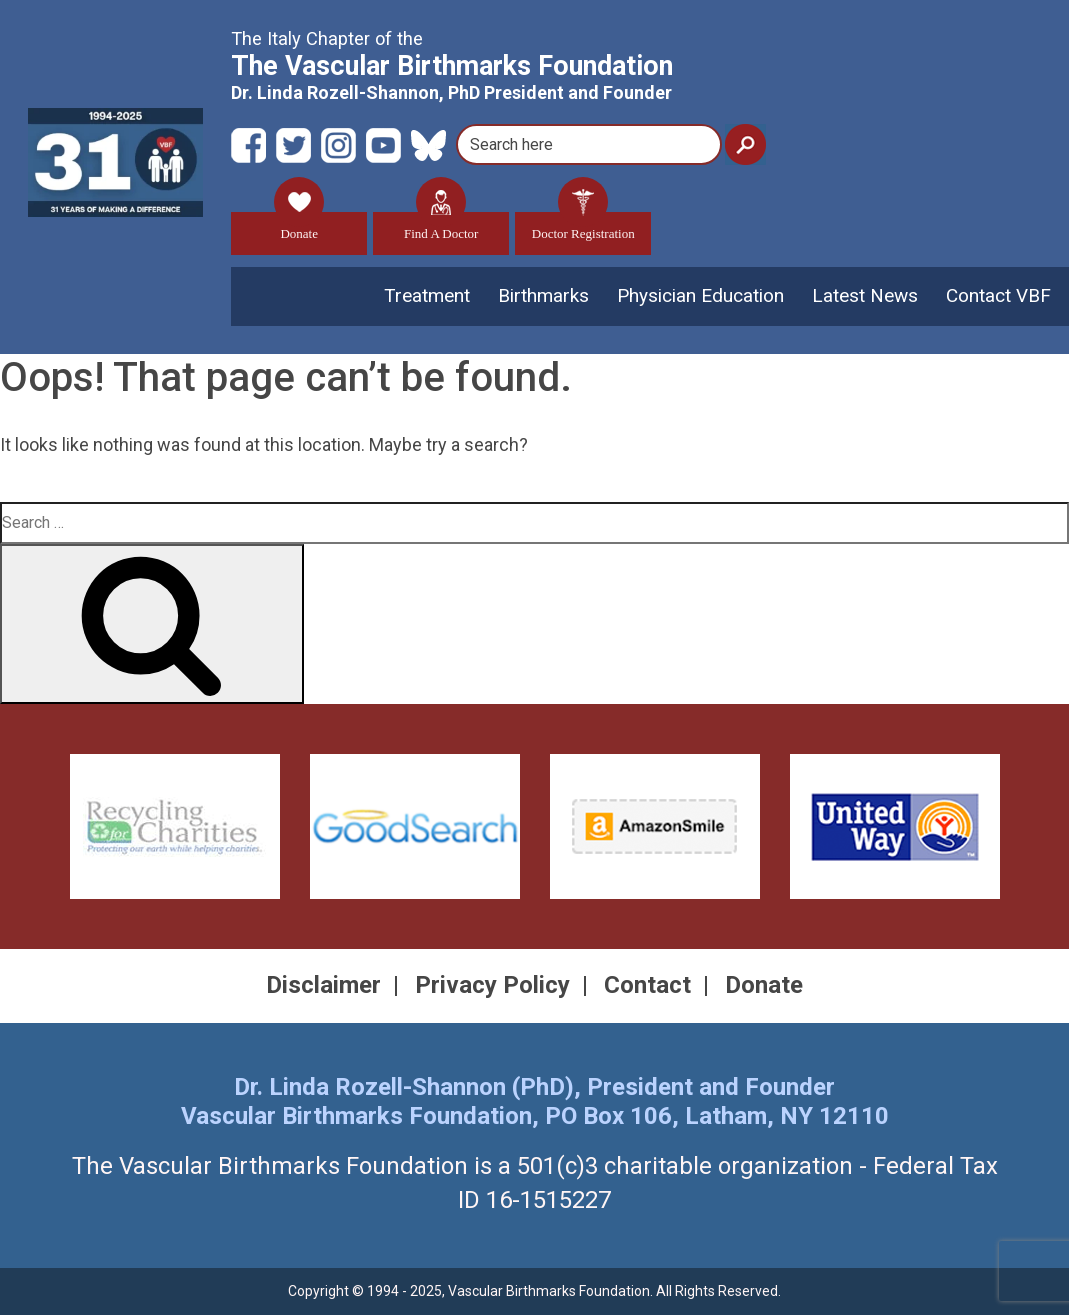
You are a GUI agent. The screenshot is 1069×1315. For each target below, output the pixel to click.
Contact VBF (998, 295)
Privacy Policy (492, 985)
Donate (299, 226)
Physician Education (700, 295)
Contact (647, 985)
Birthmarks (543, 295)
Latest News (865, 295)
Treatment (427, 295)
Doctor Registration (583, 226)
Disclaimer (323, 985)
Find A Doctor (441, 226)
